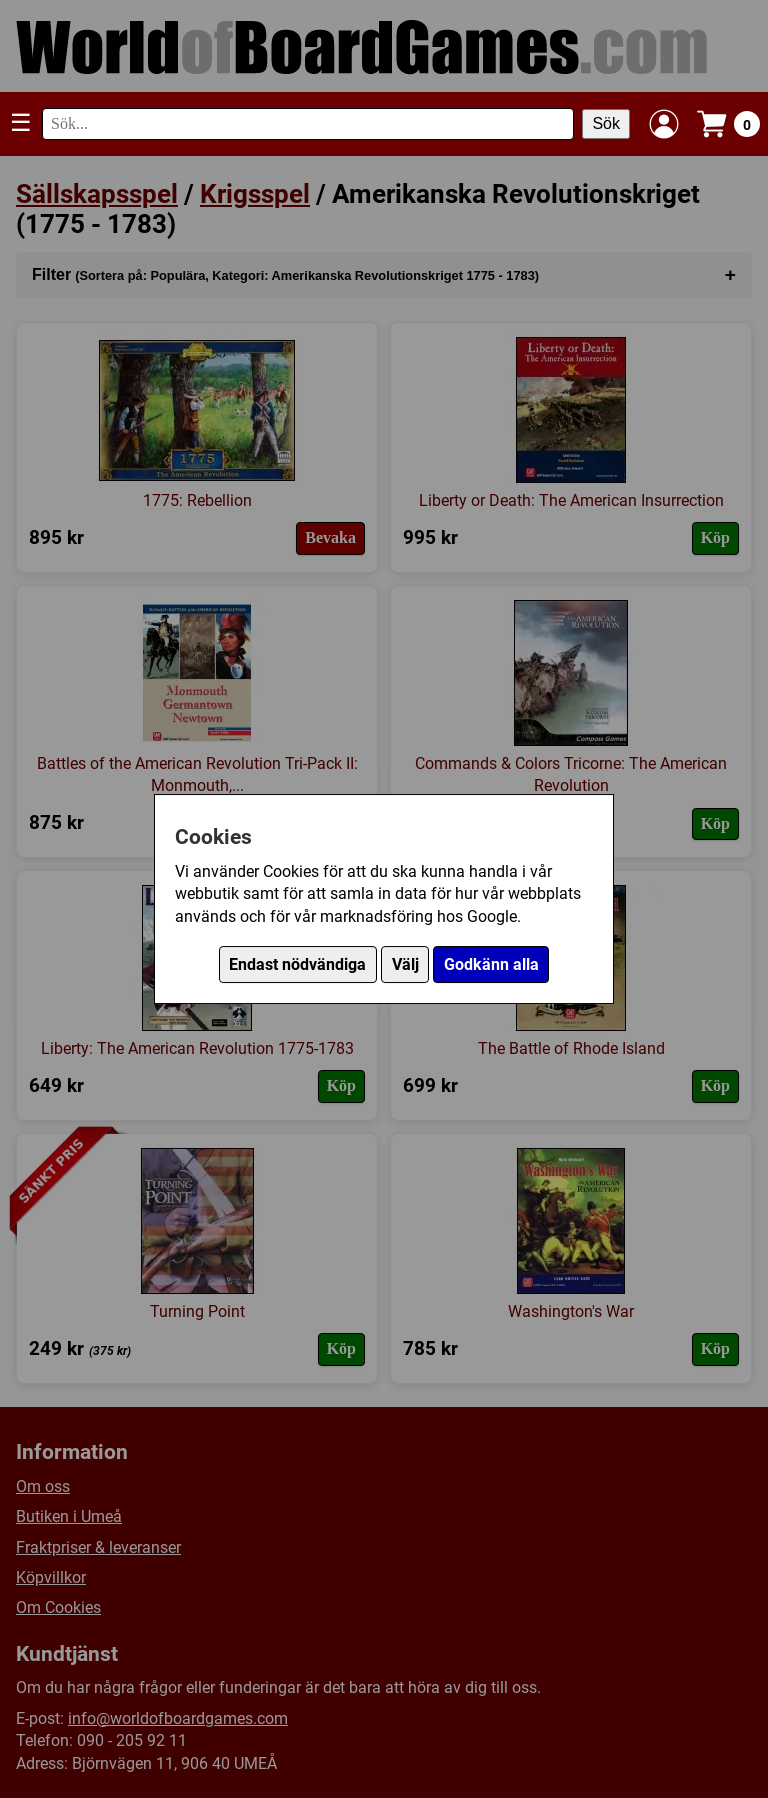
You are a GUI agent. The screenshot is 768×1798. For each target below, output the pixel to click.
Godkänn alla (491, 964)
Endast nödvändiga (297, 964)
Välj (405, 964)
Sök (606, 123)
